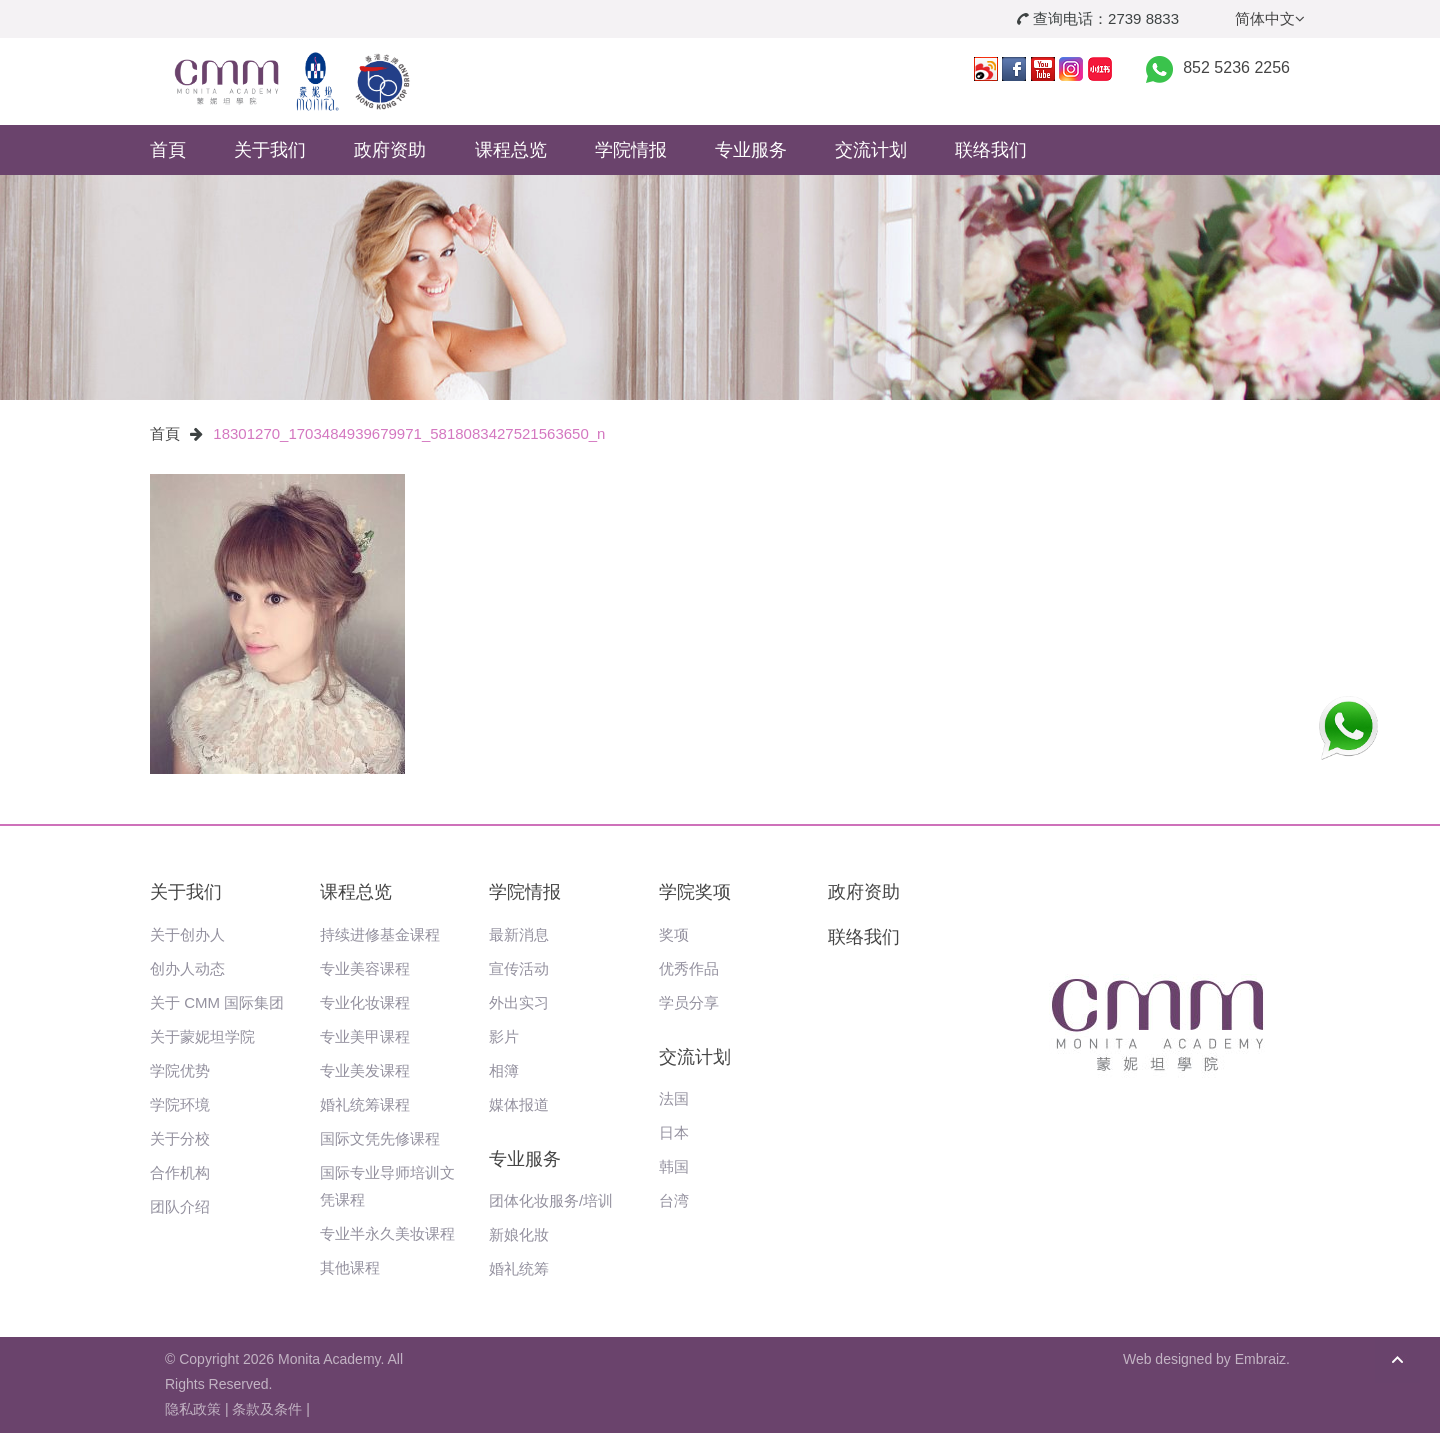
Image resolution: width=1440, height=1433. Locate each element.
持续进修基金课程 (380, 934)
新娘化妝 (519, 1234)
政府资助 (390, 150)
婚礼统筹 (519, 1268)
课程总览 (511, 150)
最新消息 (519, 934)
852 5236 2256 (1236, 67)
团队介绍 (180, 1206)
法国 (674, 1098)
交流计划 (871, 150)
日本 (674, 1132)
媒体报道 (519, 1104)
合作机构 (180, 1172)
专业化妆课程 (365, 1002)
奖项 (674, 934)
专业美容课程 (365, 968)
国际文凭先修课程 (380, 1138)
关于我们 (270, 150)
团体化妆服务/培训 (551, 1200)
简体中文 (1270, 18)
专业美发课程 (365, 1070)
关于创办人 (187, 934)
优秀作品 (689, 968)
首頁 (168, 150)
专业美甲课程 (365, 1036)
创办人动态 (187, 968)
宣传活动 (519, 968)
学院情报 (631, 150)
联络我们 (991, 150)
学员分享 (689, 1002)
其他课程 (350, 1267)
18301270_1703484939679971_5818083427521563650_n (409, 433)
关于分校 (180, 1138)
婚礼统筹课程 (365, 1104)
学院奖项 (695, 892)
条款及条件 (267, 1409)
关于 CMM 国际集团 (217, 1002)
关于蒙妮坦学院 (202, 1036)
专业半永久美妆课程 (387, 1233)
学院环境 (180, 1104)
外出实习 (519, 1002)
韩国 (674, 1166)
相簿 (504, 1070)
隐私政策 (193, 1409)
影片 (504, 1036)
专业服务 (751, 150)
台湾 (674, 1200)
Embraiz (1260, 1359)
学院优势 (180, 1070)
